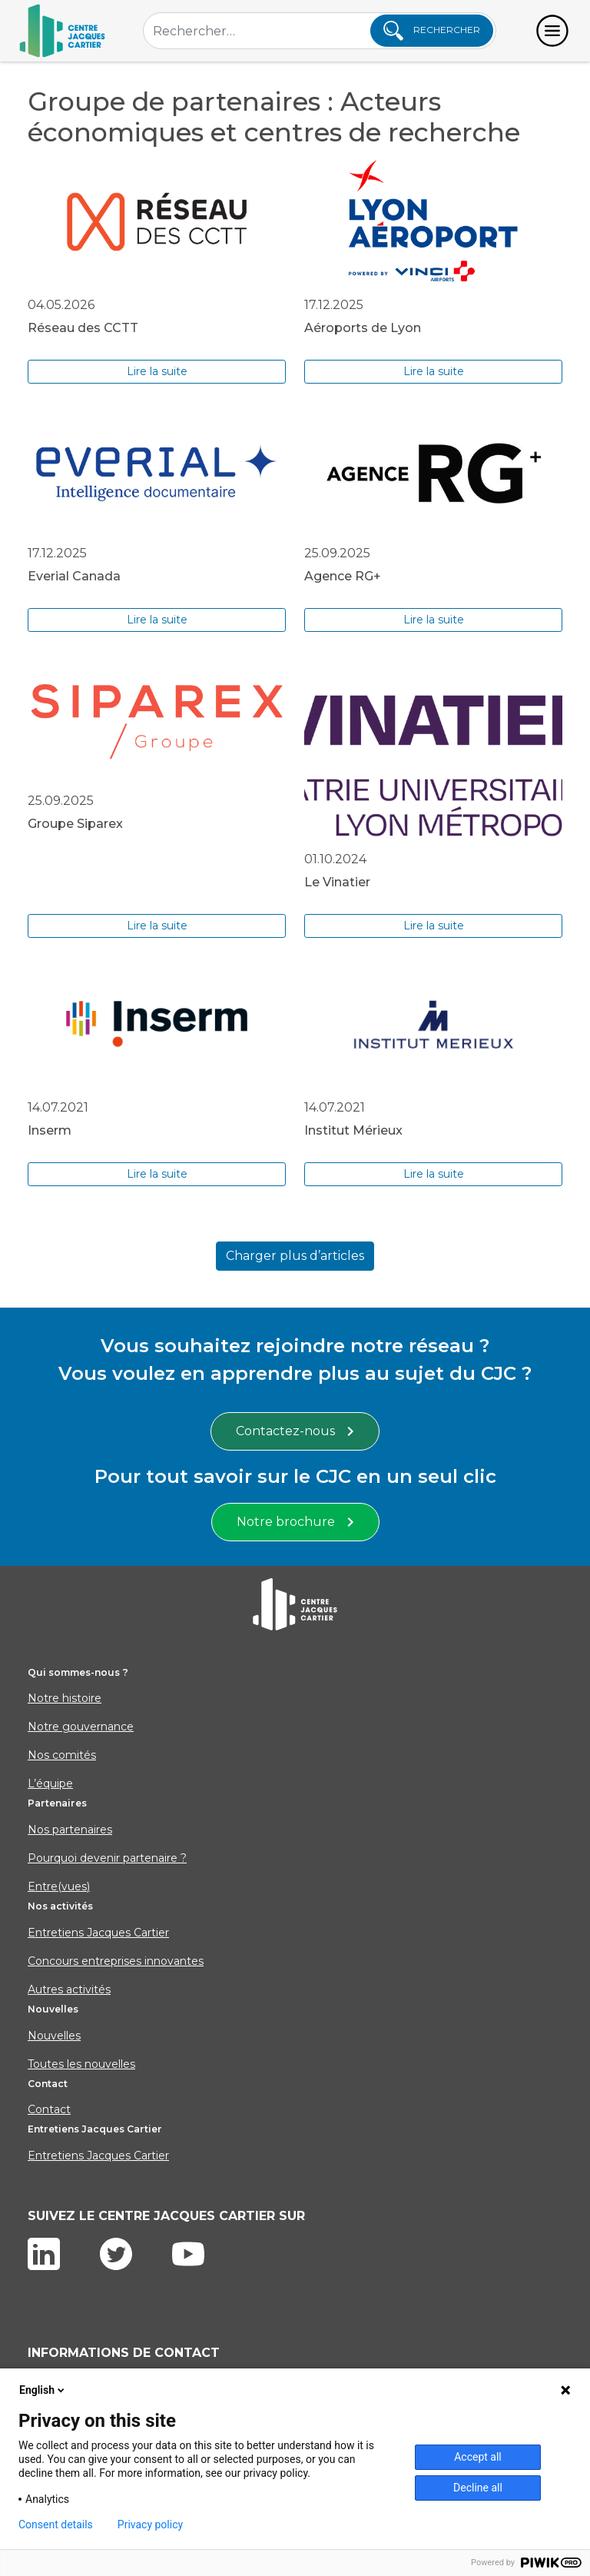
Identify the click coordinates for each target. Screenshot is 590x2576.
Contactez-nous (295, 1431)
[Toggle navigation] (552, 31)
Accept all (478, 2457)
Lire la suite (157, 371)
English (43, 2390)
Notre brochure (295, 1521)
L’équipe (50, 1783)
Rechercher (431, 31)
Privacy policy (150, 2524)
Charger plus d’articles (295, 1255)
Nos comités (62, 1755)
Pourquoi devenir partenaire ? (107, 1858)
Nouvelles (54, 2036)
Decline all (477, 2487)
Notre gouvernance (81, 1726)
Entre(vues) (59, 1886)
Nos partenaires (70, 1829)
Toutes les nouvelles (81, 2064)
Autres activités (69, 1989)
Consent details (55, 2524)
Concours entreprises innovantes (116, 1961)
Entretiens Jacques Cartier (98, 1932)
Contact (49, 2109)
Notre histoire (64, 1698)
